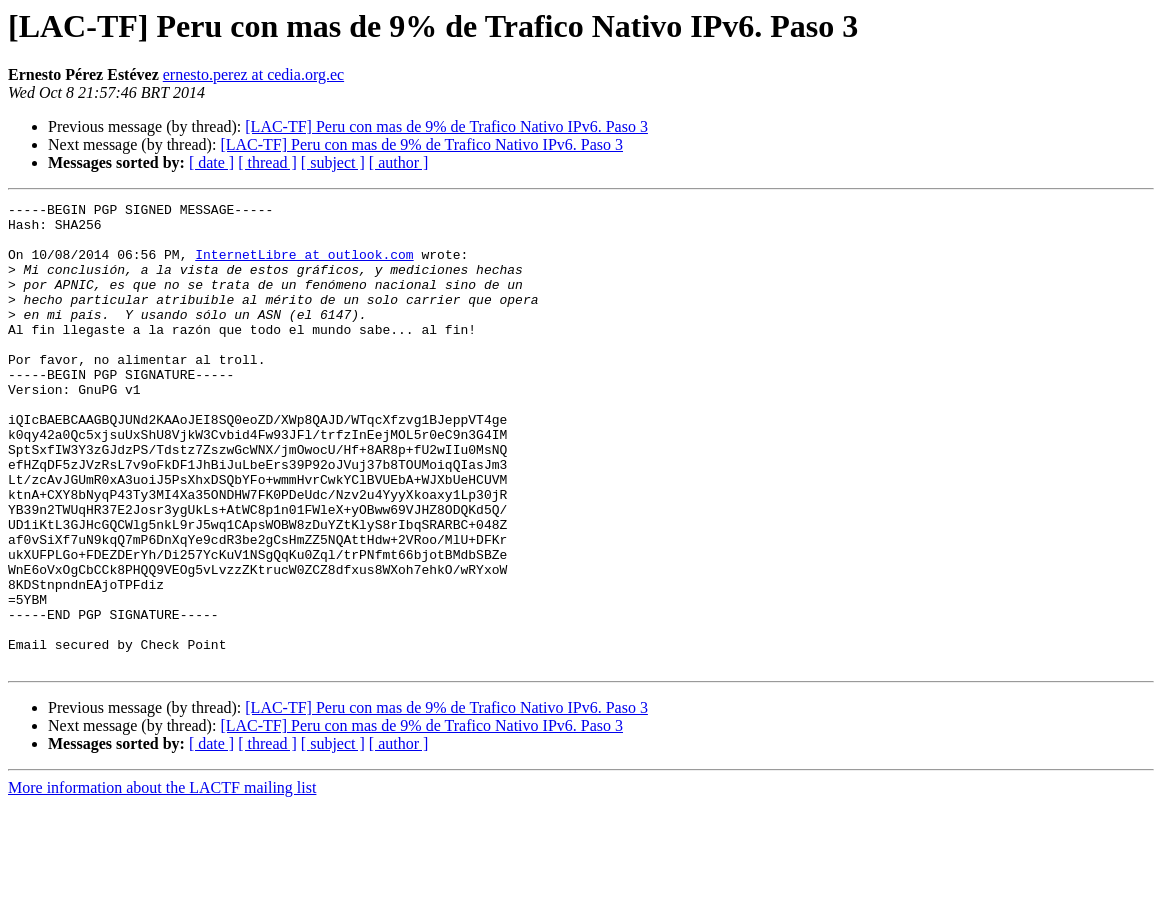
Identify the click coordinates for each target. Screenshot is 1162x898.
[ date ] (211, 162)
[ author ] (399, 162)
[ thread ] (267, 162)
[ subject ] (333, 162)
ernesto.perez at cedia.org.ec (253, 74)
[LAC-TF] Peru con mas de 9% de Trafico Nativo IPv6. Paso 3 (446, 126)
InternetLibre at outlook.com (304, 266)
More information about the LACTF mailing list (162, 880)
